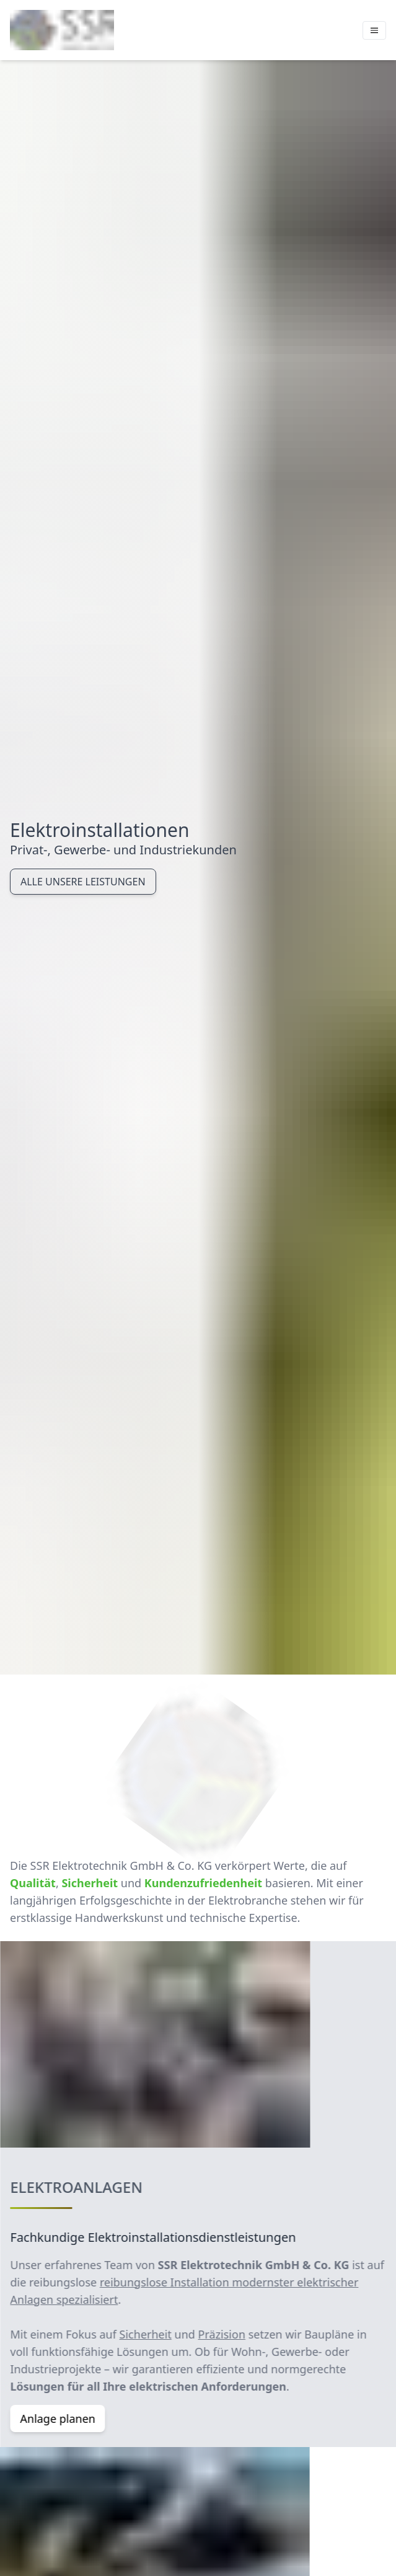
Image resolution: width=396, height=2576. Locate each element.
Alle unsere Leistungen (83, 881)
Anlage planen (65, 2418)
